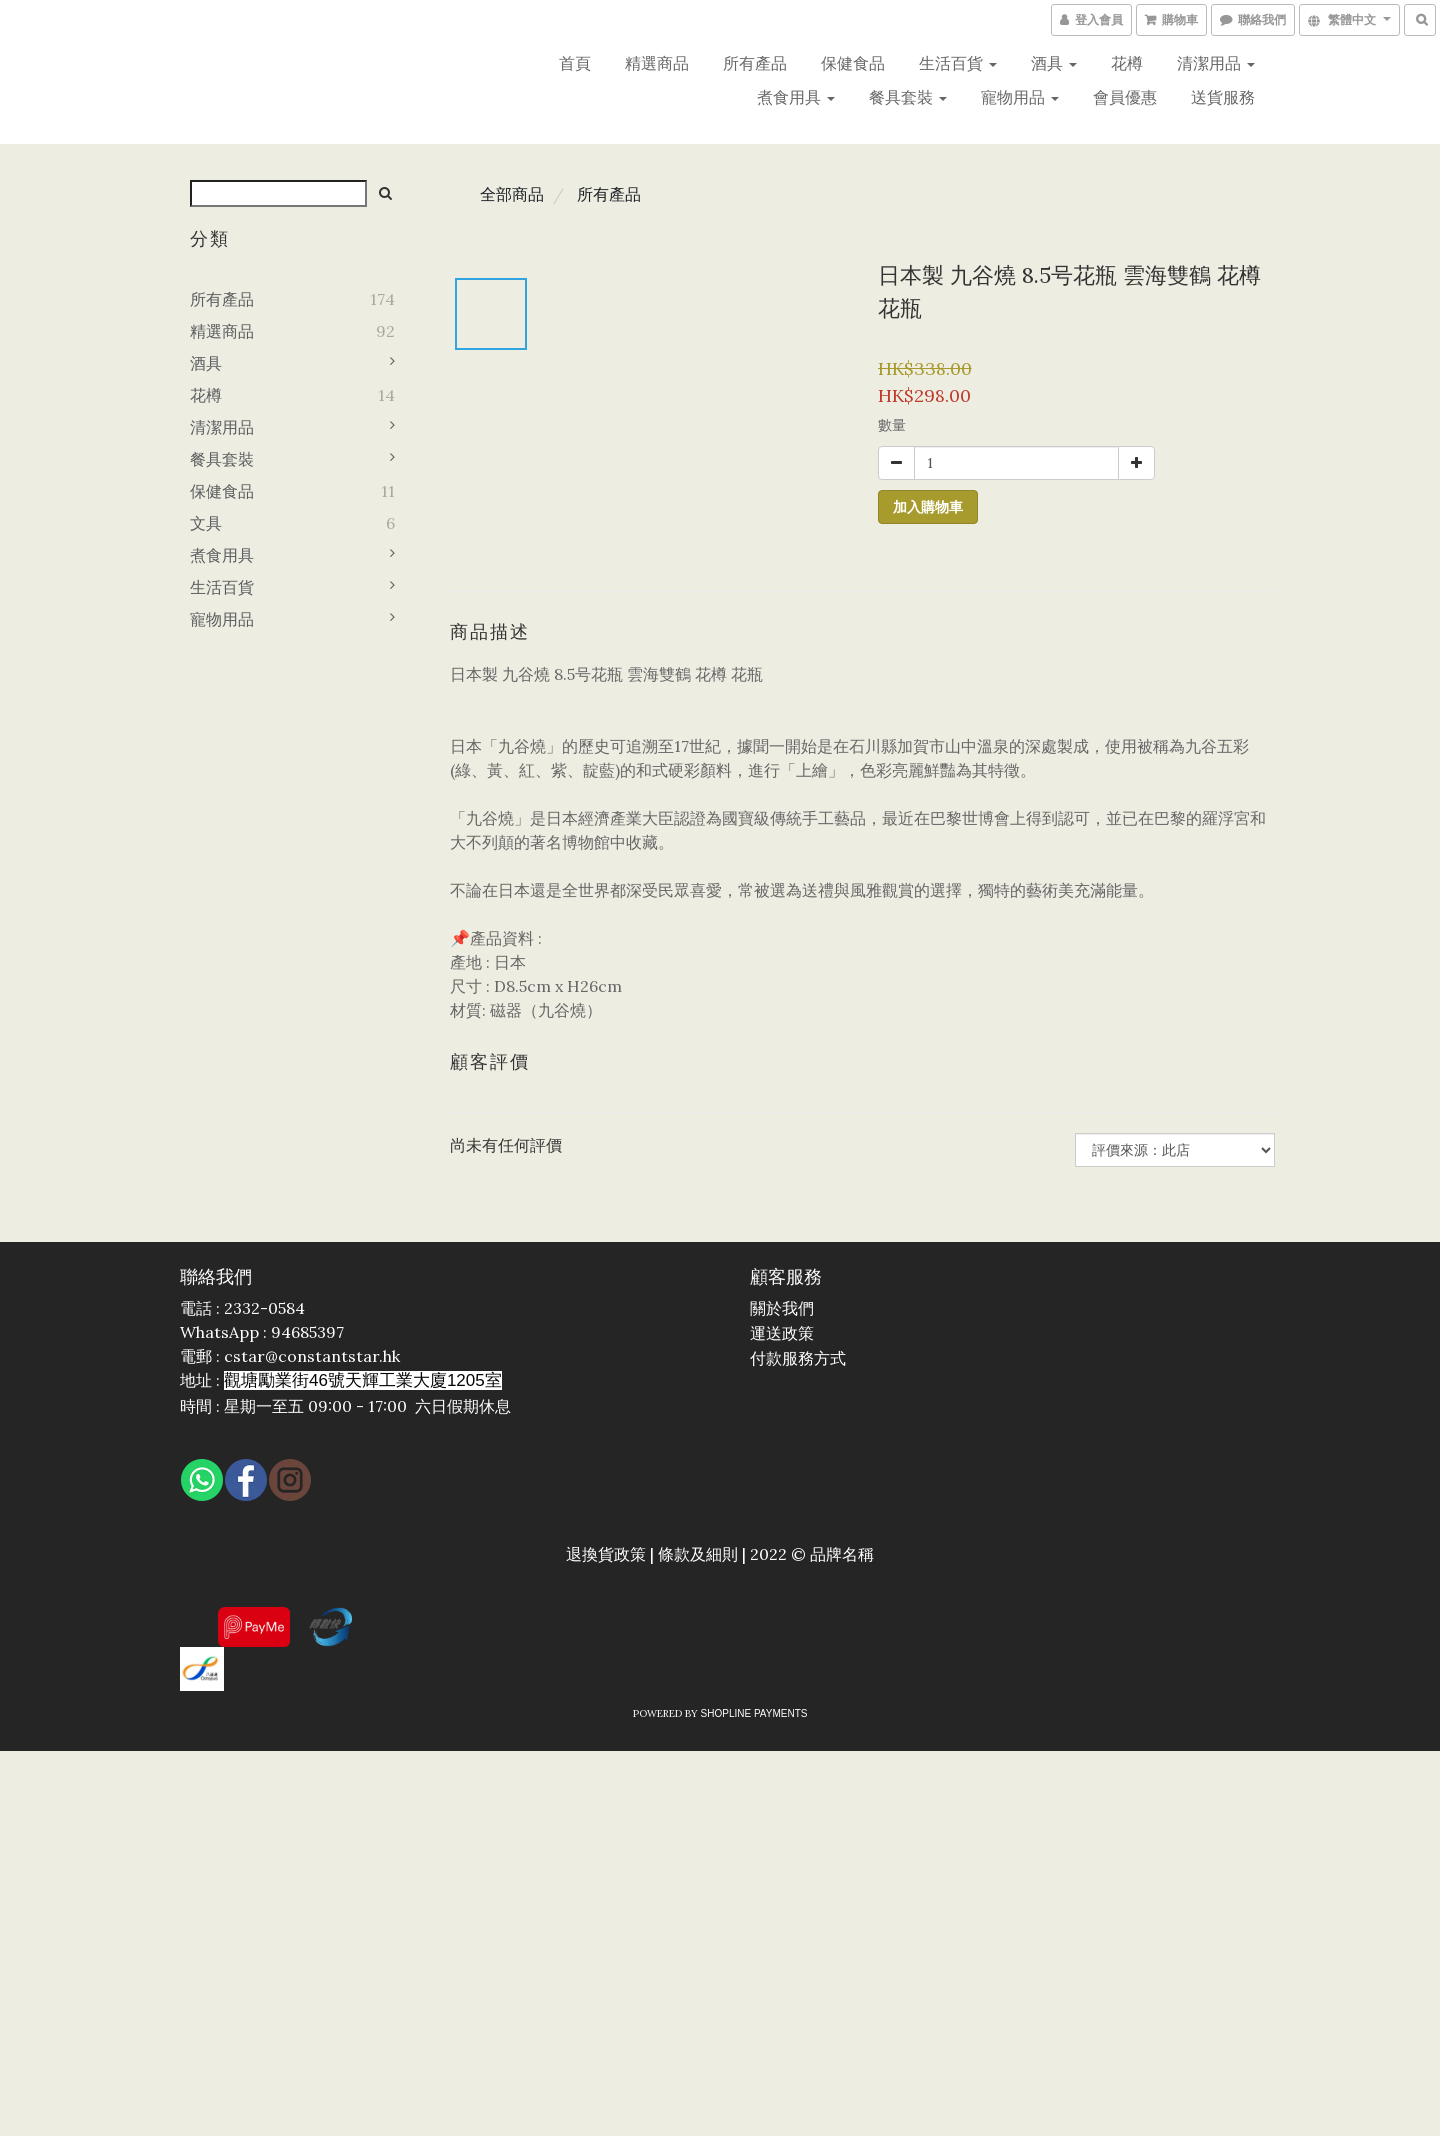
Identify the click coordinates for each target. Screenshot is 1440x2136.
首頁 (575, 63)
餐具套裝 (908, 97)
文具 (206, 523)
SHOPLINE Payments (754, 1713)
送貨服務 (1223, 97)
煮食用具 (796, 97)
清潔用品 (1216, 63)
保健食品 (853, 63)
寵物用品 (1020, 97)
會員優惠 (1125, 97)
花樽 (1127, 63)
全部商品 (512, 194)
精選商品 (657, 63)
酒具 (1054, 63)
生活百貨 (958, 63)
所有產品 (755, 63)
